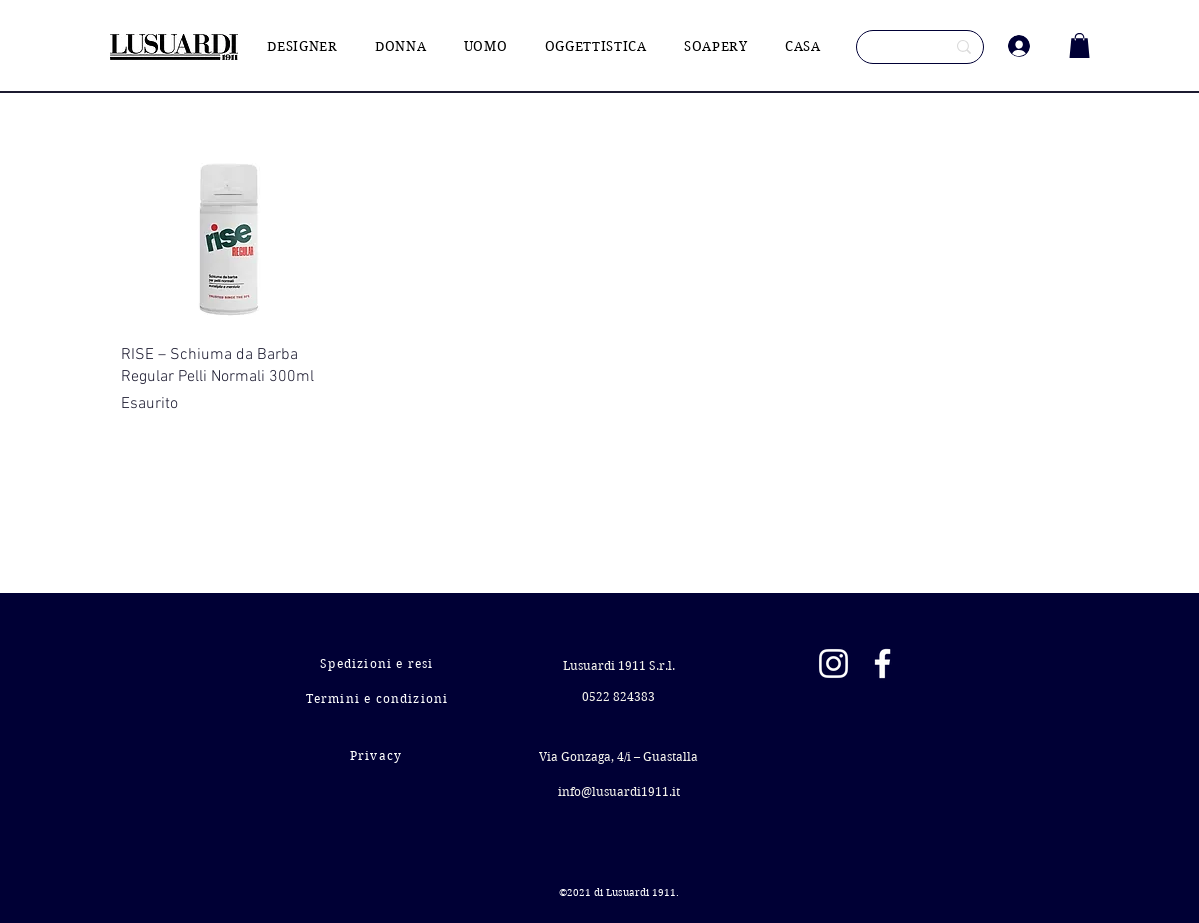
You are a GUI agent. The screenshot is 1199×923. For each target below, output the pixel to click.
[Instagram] (833, 663)
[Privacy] (378, 755)
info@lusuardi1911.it (619, 791)
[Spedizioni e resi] (379, 663)
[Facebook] (882, 663)
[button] (1079, 45)
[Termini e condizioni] (379, 698)
